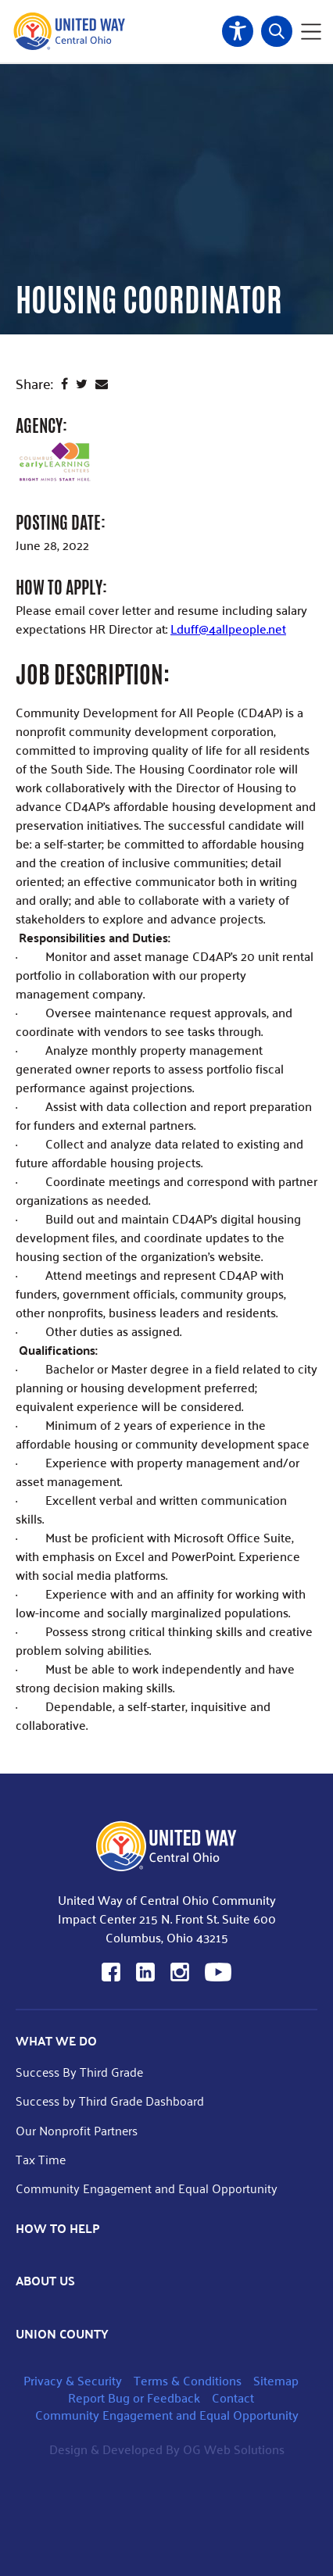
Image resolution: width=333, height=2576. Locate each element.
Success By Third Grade (79, 2071)
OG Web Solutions (234, 2449)
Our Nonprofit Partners (77, 2130)
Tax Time (41, 2159)
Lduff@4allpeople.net (228, 628)
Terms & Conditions (188, 2380)
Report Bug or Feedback (134, 2397)
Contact (233, 2397)
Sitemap (276, 2380)
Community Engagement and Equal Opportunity (147, 2188)
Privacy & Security (72, 2380)
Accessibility (237, 31)
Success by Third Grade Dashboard (110, 2100)
